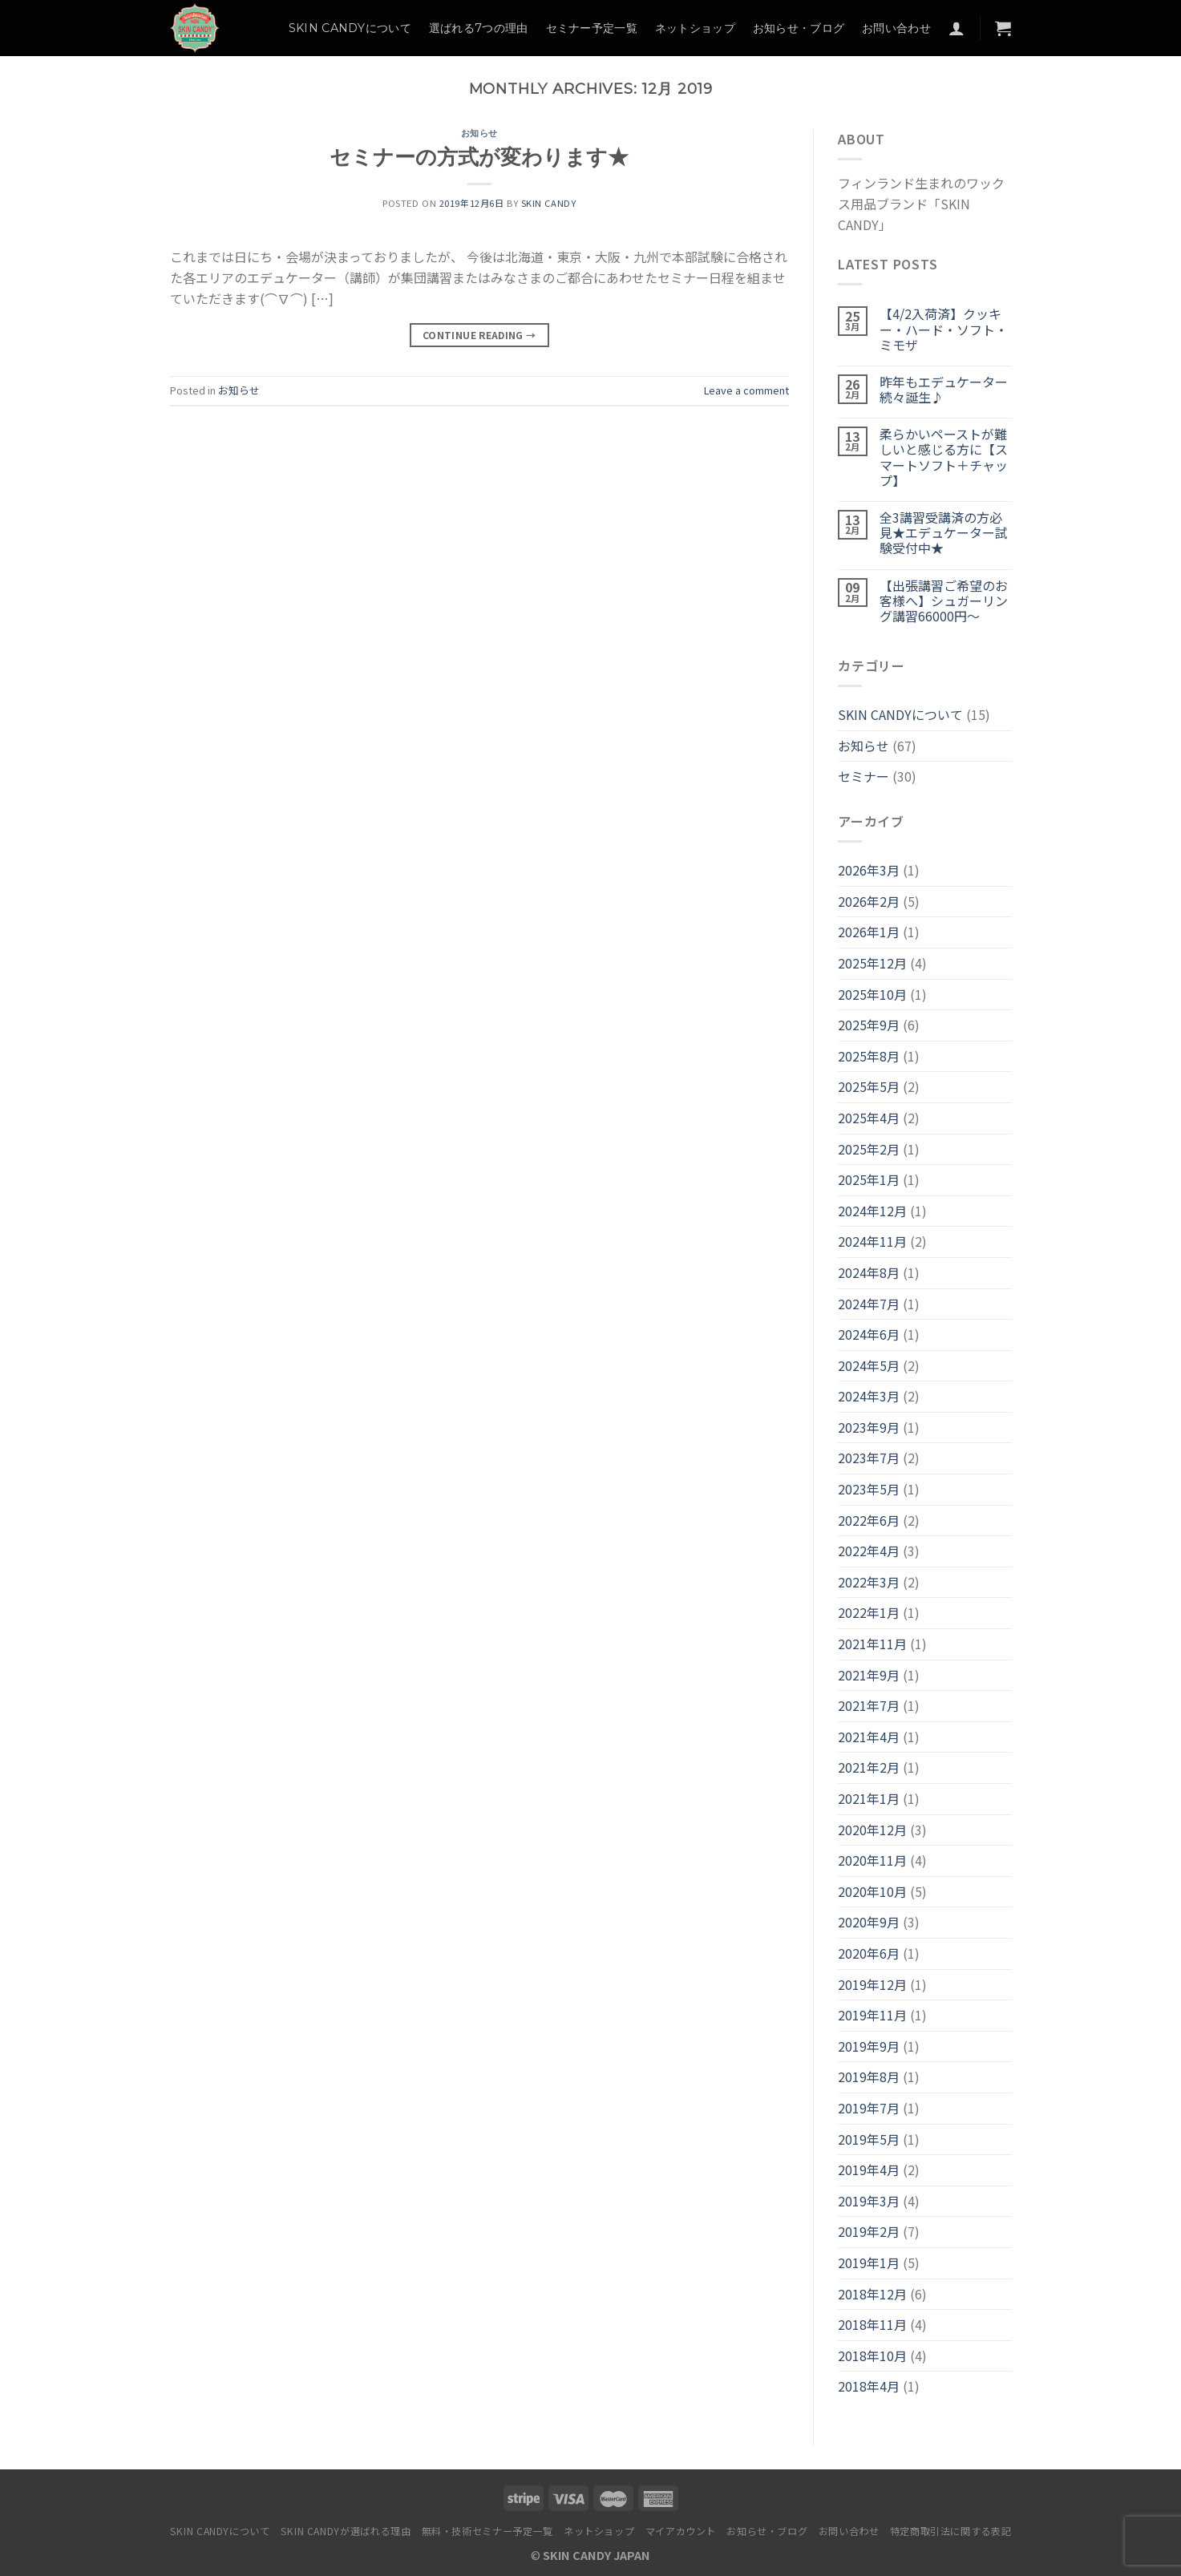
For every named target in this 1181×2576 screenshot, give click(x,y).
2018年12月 (872, 2293)
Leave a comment (746, 390)
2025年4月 (869, 1117)
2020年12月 (872, 1829)
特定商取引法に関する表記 (950, 2531)
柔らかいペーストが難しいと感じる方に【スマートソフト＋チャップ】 (944, 457)
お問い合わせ (896, 28)
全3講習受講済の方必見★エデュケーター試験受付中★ (944, 533)
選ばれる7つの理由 (478, 28)
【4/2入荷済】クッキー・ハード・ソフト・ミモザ (944, 329)
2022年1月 (869, 1612)
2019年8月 (869, 2076)
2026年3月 (869, 870)
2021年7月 (869, 1705)
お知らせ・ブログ (798, 28)
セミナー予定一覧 (591, 28)
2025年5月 (869, 1086)
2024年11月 (872, 1241)
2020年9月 (869, 1921)
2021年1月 (869, 1798)
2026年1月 (869, 931)
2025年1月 (869, 1179)
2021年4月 (869, 1736)
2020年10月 (872, 1891)
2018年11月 (872, 2324)
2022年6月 (869, 1520)
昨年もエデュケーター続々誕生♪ (944, 389)
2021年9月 (869, 1674)
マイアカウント (680, 2531)
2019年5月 (869, 2139)
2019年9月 (869, 2046)
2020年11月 (872, 1860)
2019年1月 (869, 2262)
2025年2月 (869, 1149)
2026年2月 (869, 901)
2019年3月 (869, 2200)
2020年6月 (869, 1953)
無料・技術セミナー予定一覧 (487, 2531)
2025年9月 (869, 1024)
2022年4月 (869, 1550)
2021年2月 (869, 1767)
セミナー (863, 776)
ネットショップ (695, 28)
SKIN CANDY (548, 202)
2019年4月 (869, 2169)
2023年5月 (869, 1488)
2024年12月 (872, 1210)
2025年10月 (872, 994)
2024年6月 (869, 1334)
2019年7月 (869, 2107)
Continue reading (479, 334)
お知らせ (479, 133)
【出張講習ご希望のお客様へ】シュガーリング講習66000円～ (944, 601)
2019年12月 (872, 1984)
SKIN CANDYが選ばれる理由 (346, 2531)
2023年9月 (869, 1427)
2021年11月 (872, 1643)
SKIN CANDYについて (350, 28)
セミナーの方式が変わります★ (479, 156)
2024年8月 (869, 1272)
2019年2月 (869, 2231)
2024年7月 (869, 1303)
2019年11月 (872, 2014)
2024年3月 (869, 1395)
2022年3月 (869, 1581)
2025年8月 (869, 1056)
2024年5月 (869, 1365)
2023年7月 (869, 1457)
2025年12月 (872, 963)
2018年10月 (872, 2355)
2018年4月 (869, 2386)
